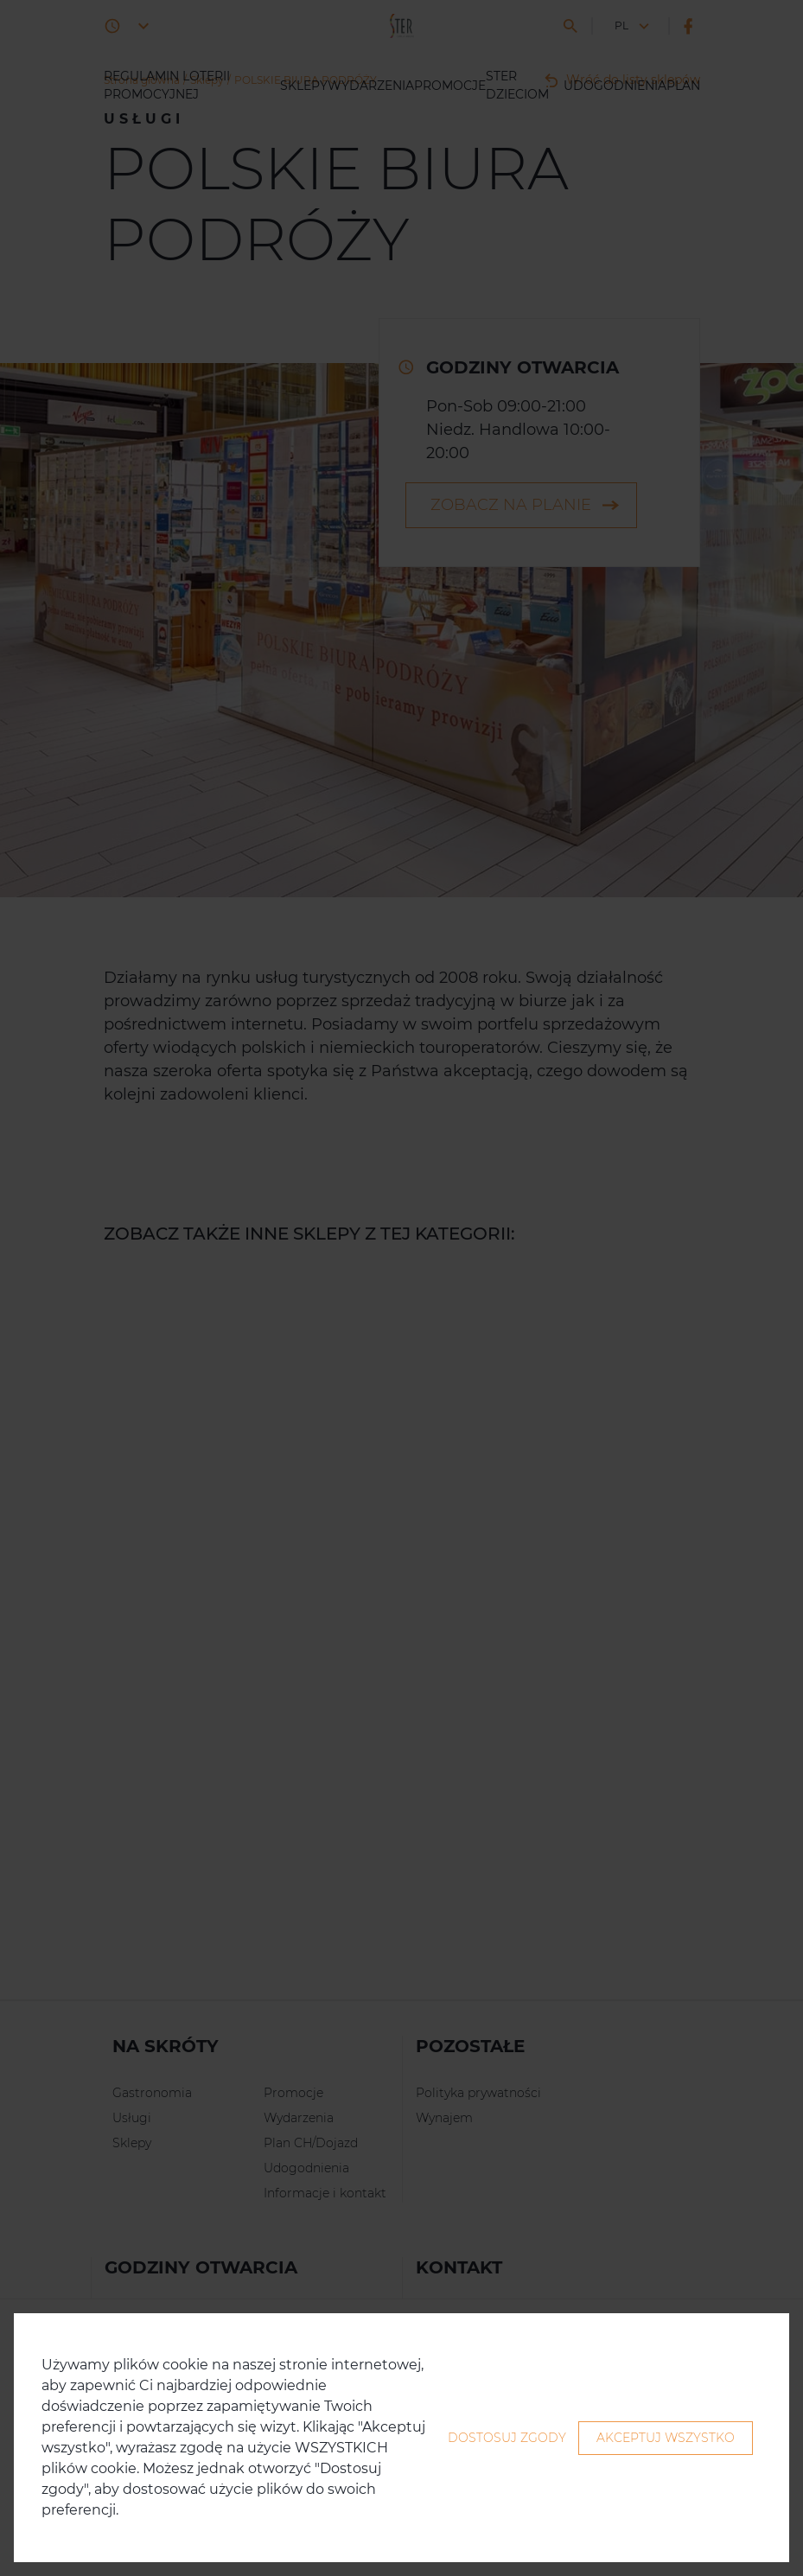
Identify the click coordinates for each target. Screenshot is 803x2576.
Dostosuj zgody (507, 2437)
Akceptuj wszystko (665, 2437)
